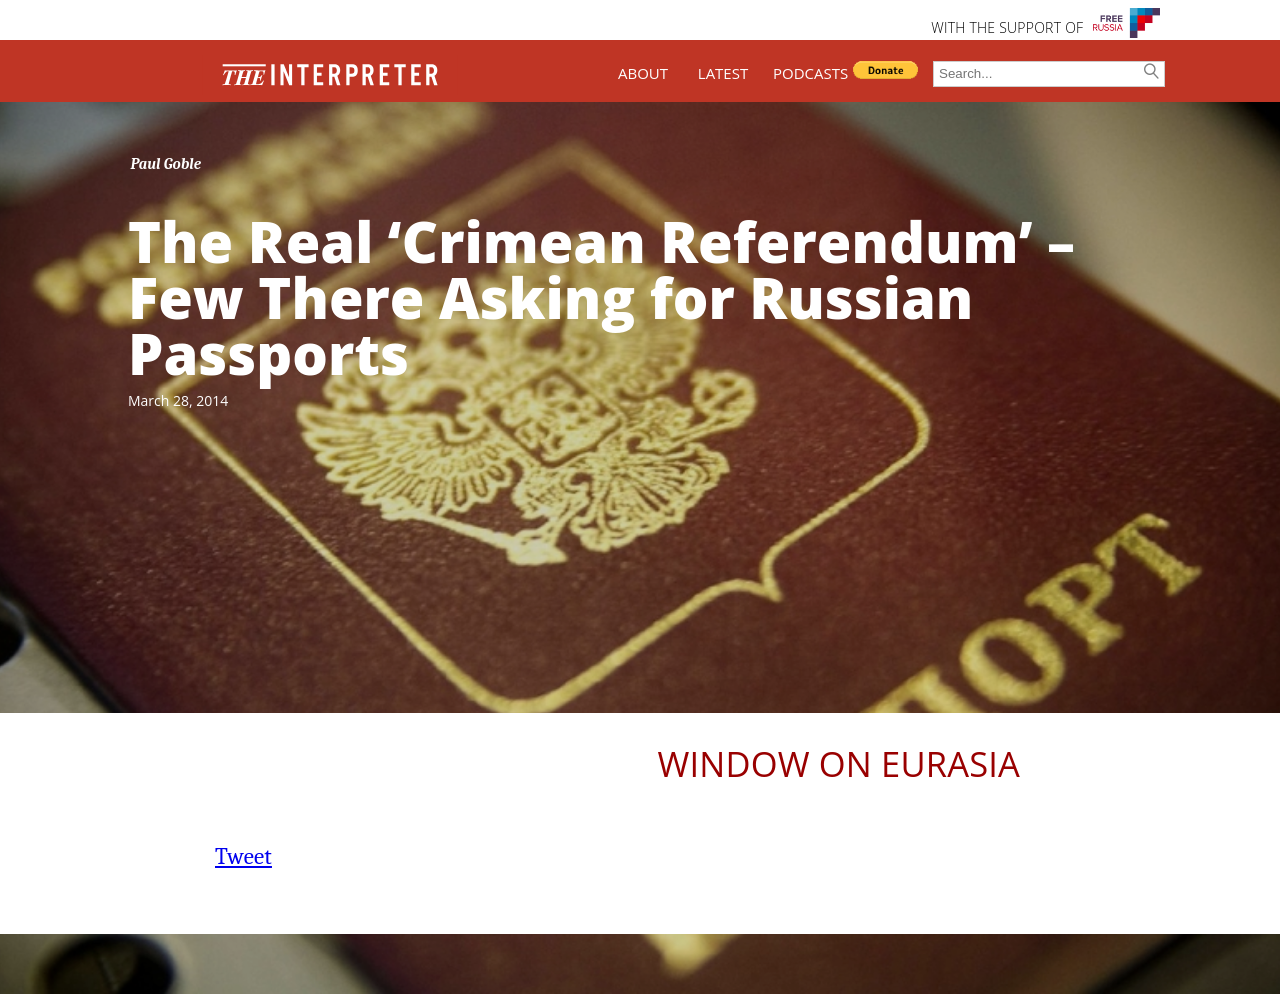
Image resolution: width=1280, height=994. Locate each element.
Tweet (243, 856)
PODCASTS (810, 73)
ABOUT (643, 73)
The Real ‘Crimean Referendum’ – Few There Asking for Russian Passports (601, 297)
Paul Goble (166, 164)
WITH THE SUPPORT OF (1007, 27)
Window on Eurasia (839, 763)
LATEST (723, 73)
